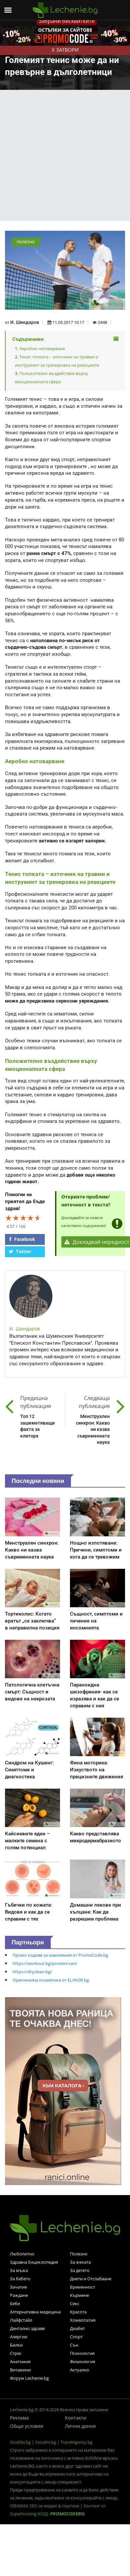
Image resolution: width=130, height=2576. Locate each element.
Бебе (15, 2303)
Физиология (82, 2361)
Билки (16, 2345)
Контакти (75, 2418)
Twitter (20, 1251)
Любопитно (22, 2254)
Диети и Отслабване (90, 2279)
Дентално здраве (27, 2328)
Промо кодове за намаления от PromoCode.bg (60, 1955)
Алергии (18, 2337)
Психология (82, 2353)
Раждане (19, 2295)
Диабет (77, 2328)
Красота (78, 2312)
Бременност (82, 2287)
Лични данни (80, 2426)
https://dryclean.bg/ (32, 1972)
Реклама (19, 2418)
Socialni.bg (45, 2442)
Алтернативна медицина (35, 2312)
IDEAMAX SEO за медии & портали (45, 2506)
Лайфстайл (21, 2320)
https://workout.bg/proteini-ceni (45, 1963)
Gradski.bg (20, 2442)
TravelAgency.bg (76, 2442)
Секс (74, 2303)
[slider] (23, 1218)
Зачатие (18, 2287)
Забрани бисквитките (66, 21)
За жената (80, 2262)
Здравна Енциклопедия (34, 2262)
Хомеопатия (83, 2320)
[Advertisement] (62, 155)
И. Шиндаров (24, 322)
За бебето (20, 2279)
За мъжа (19, 2270)
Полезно (79, 2254)
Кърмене (79, 2295)
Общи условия (26, 2426)
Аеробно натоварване (42, 348)
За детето (80, 2270)
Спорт (76, 2337)
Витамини (20, 2370)
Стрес (16, 2353)
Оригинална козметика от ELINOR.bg (51, 1980)
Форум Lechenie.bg (29, 2378)
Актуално (79, 2370)
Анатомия (20, 2361)
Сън (74, 2345)
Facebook (22, 1239)
